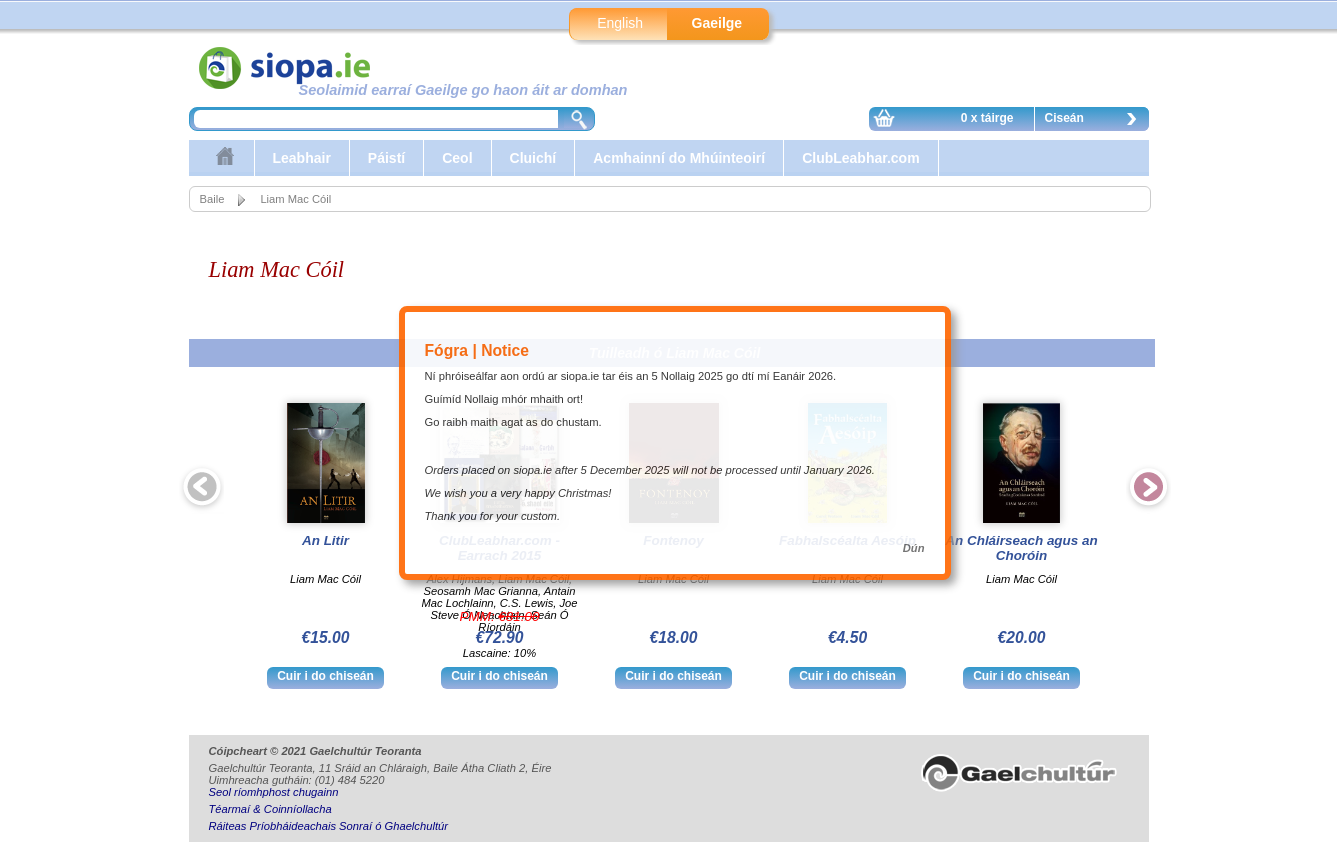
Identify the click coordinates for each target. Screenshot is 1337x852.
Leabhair (302, 158)
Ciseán (1096, 121)
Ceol (457, 158)
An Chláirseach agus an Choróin (1021, 548)
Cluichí (533, 158)
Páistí (386, 158)
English (620, 23)
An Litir (325, 540)
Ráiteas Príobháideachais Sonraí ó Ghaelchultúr (328, 826)
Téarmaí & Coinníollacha (270, 809)
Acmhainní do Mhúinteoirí (679, 158)
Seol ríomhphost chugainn (274, 792)
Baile (212, 199)
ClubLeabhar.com (860, 158)
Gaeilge (717, 23)
